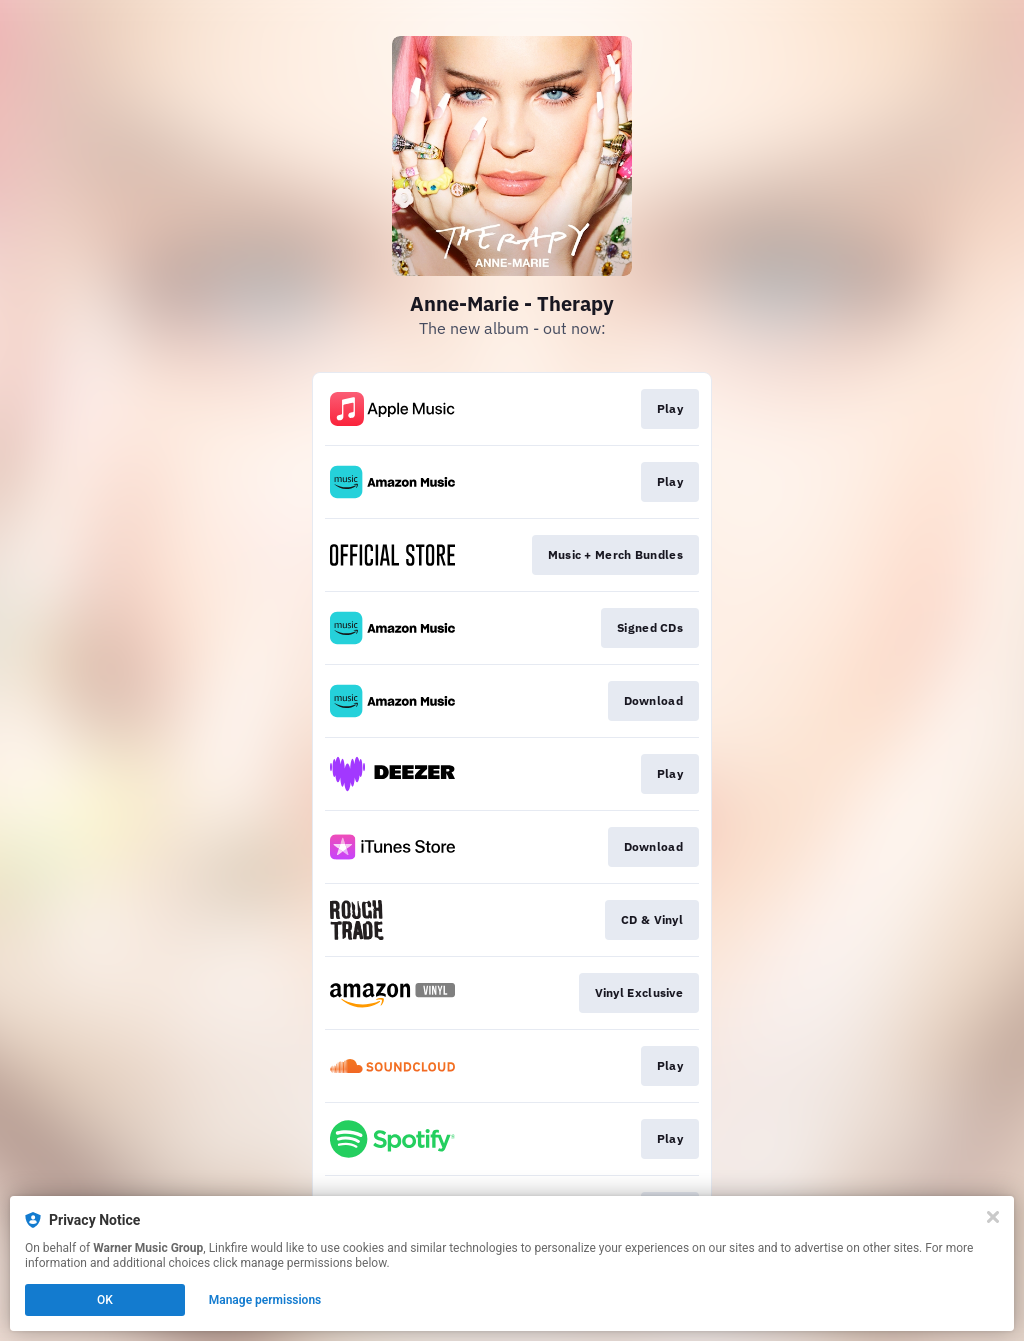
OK (105, 1300)
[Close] (993, 1217)
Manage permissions (265, 1300)
